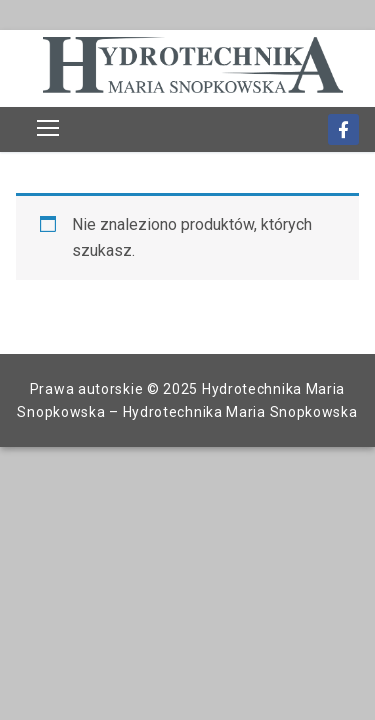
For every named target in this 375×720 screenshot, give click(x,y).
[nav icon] (48, 128)
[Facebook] (343, 129)
